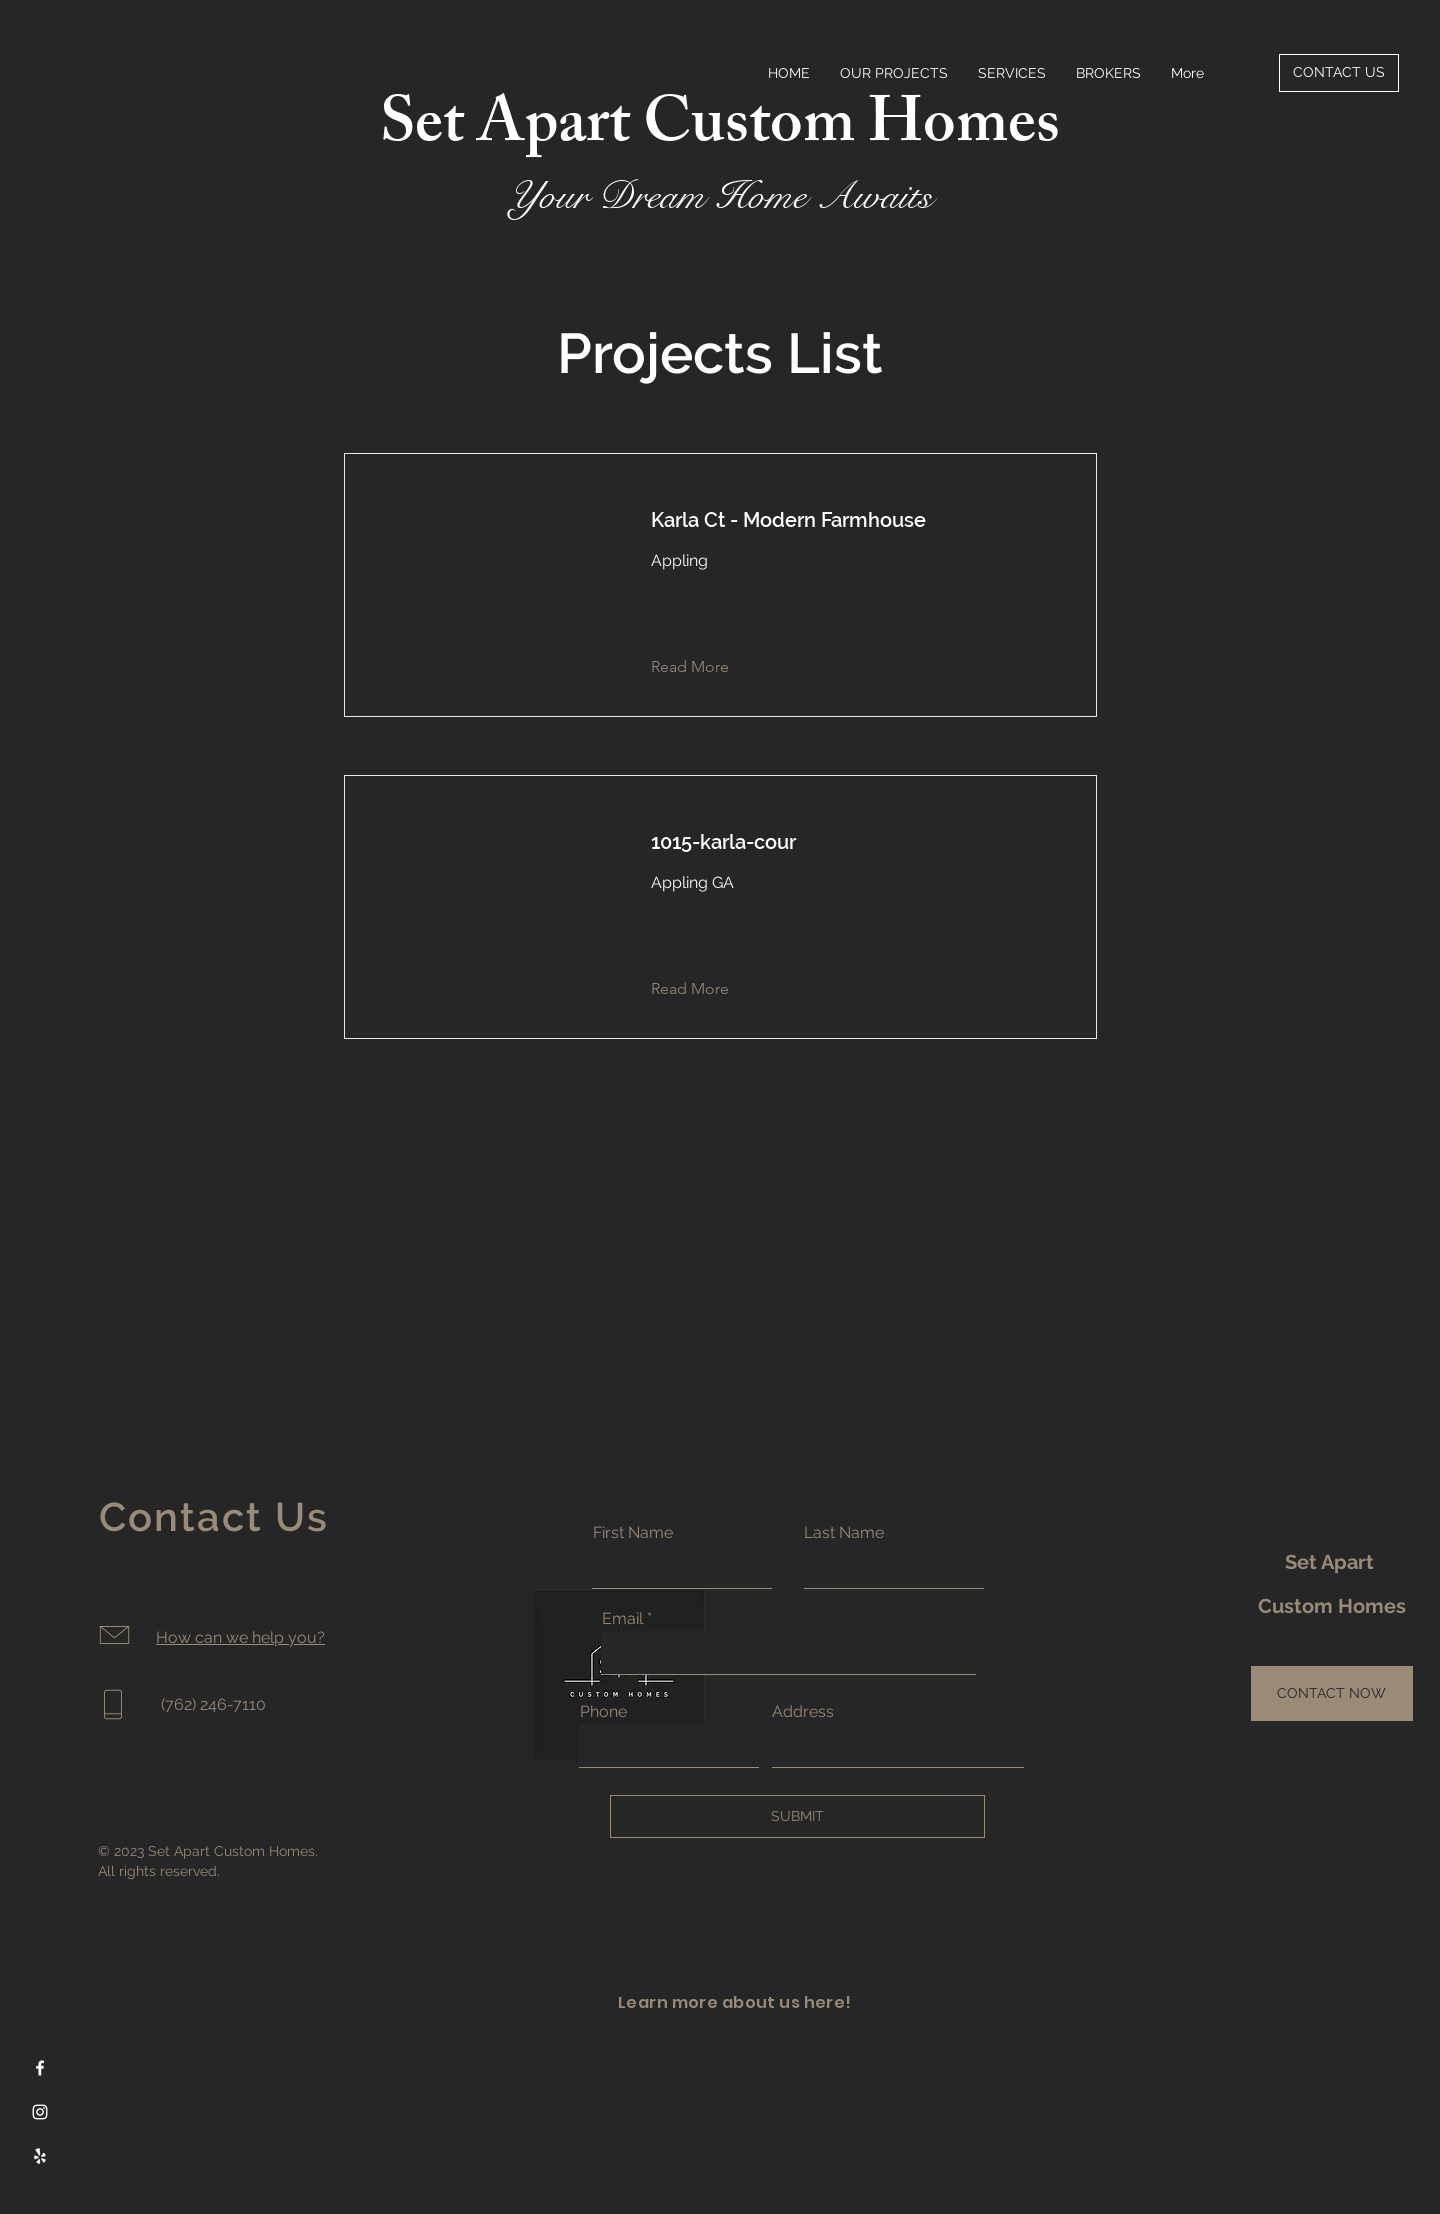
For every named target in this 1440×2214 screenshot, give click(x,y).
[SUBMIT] (797, 1816)
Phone (603, 1712)
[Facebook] (40, 2068)
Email (622, 1619)
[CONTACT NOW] (1332, 1693)
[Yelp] (40, 2156)
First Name (633, 1533)
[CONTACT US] (1339, 73)
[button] (705, 667)
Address (803, 1712)
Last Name (844, 1533)
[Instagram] (40, 2112)
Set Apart (1332, 1562)
